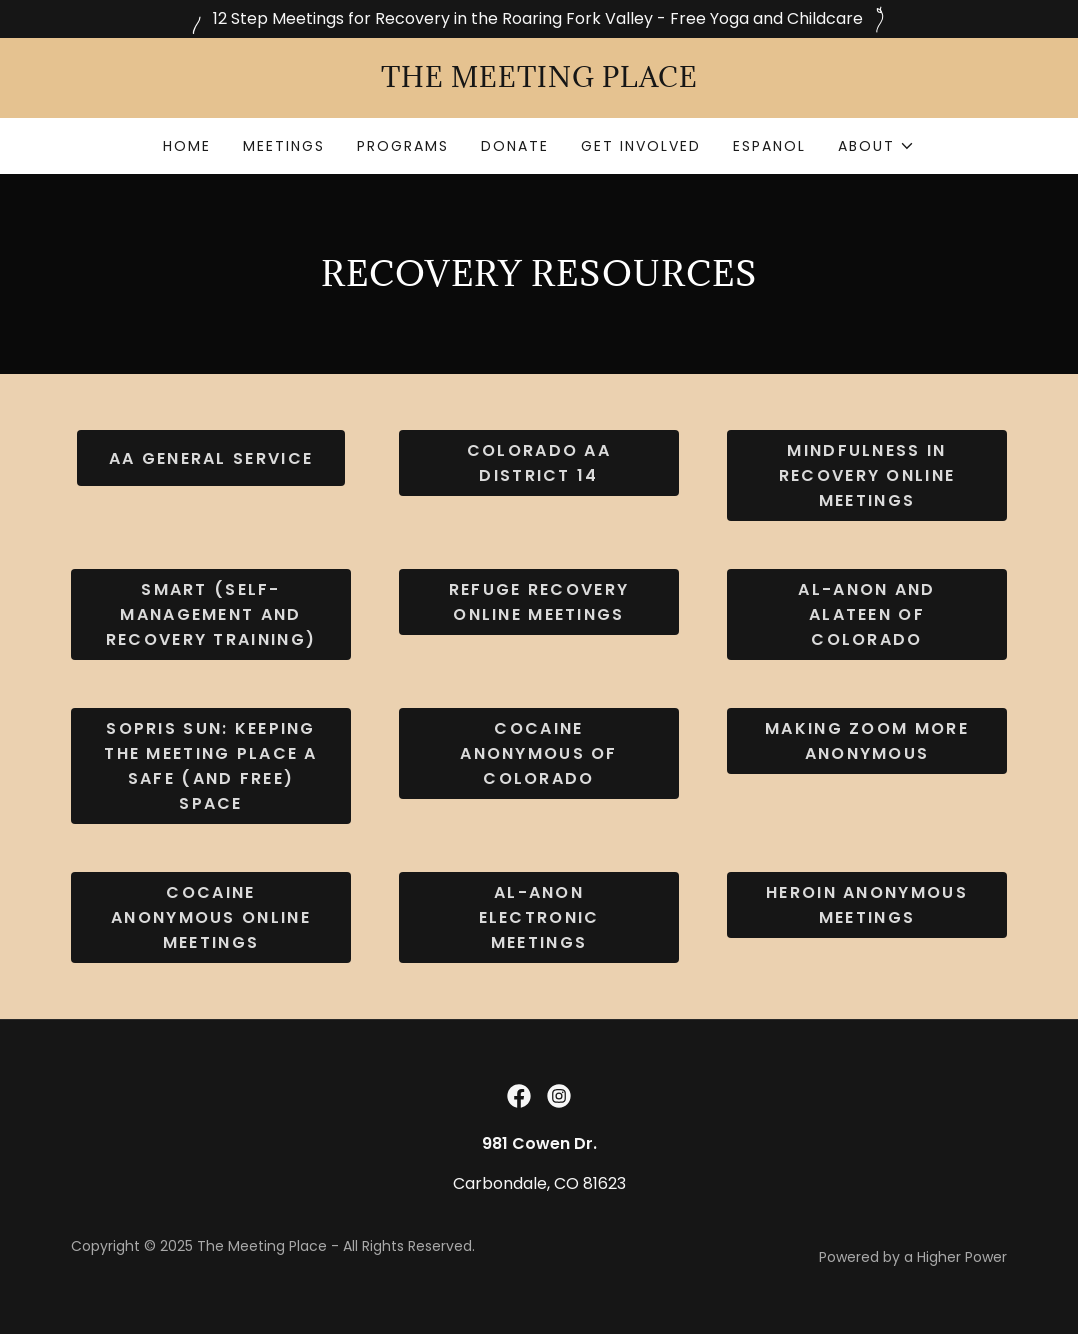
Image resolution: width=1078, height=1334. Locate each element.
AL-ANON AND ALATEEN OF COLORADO (866, 614)
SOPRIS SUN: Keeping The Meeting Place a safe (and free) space (210, 766)
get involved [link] (641, 146)
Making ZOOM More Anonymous (867, 741)
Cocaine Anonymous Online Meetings (211, 917)
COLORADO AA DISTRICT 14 (539, 463)
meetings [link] (284, 146)
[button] (876, 146)
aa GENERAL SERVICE (211, 458)
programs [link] (403, 146)
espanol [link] (769, 146)
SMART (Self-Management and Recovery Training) (211, 614)
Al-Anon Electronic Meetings (539, 917)
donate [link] (515, 146)
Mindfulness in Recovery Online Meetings (867, 475)
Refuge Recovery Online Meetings (539, 602)
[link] (539, 81)
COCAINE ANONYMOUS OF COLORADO (538, 753)
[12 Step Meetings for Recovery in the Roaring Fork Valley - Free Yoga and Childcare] (539, 19)
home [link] (187, 146)
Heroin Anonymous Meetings (867, 905)
